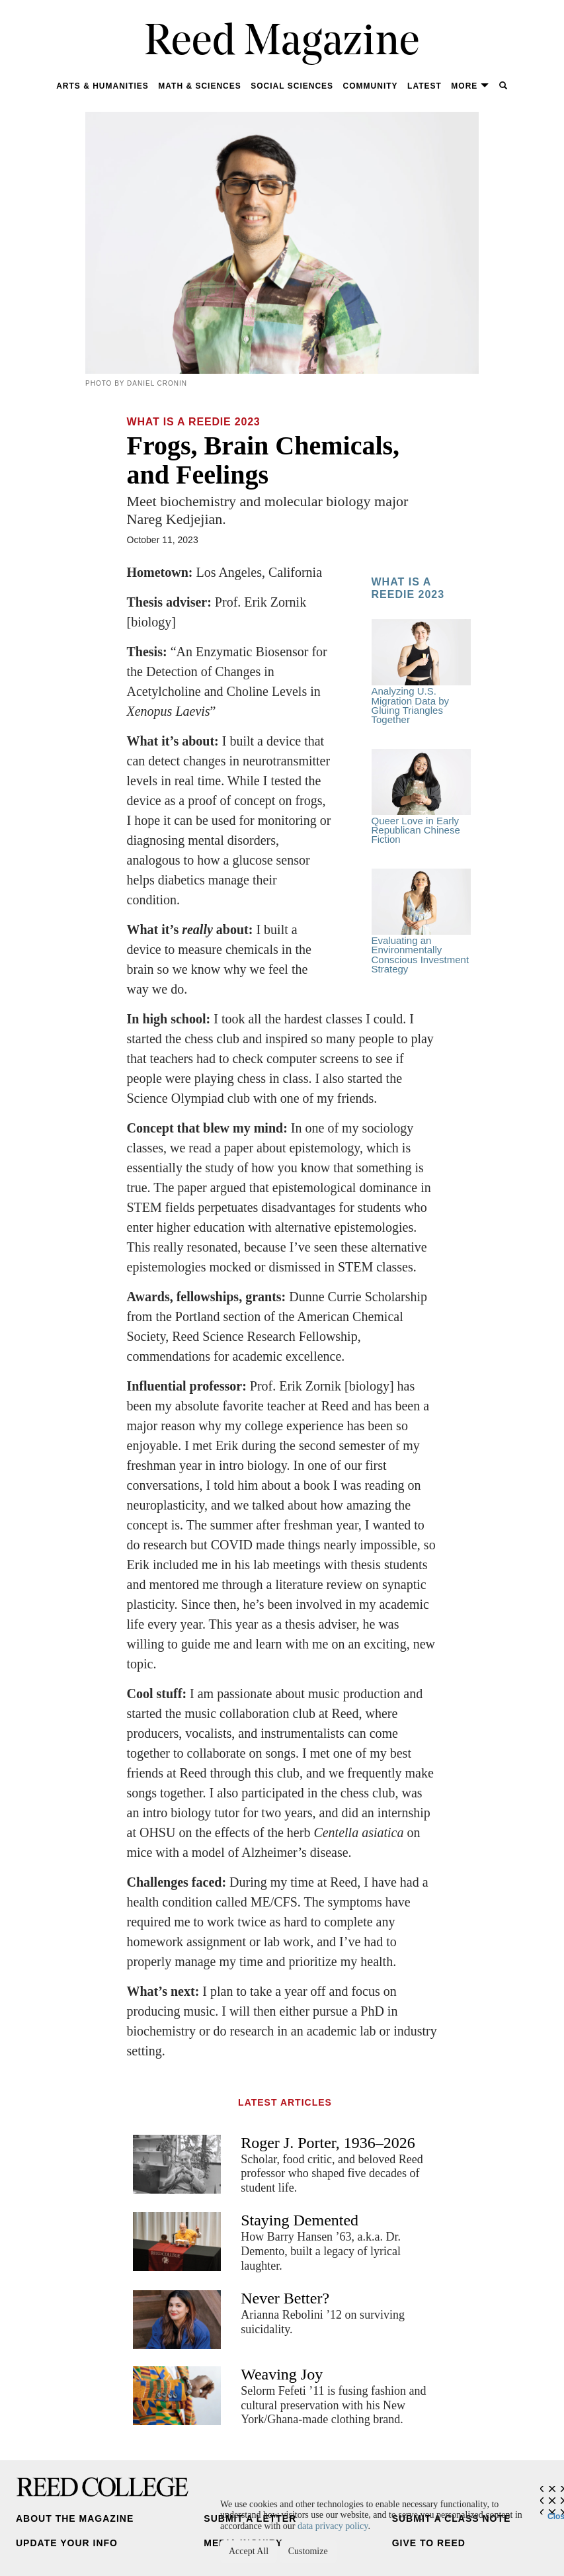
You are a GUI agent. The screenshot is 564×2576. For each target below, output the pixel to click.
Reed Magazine (282, 43)
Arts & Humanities (102, 86)
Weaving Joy (282, 2374)
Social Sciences (292, 86)
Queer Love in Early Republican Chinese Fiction (421, 797)
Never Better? (285, 2298)
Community (370, 86)
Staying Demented (299, 2220)
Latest (424, 86)
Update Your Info (67, 2543)
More (470, 86)
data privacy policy (333, 2526)
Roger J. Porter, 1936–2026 (328, 2142)
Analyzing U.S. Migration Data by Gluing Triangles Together (421, 672)
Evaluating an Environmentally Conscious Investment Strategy (421, 921)
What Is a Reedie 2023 (194, 421)
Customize (308, 2551)
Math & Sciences (199, 86)
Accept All (248, 2551)
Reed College (102, 2486)
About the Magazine (75, 2518)
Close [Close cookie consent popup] (555, 2513)
